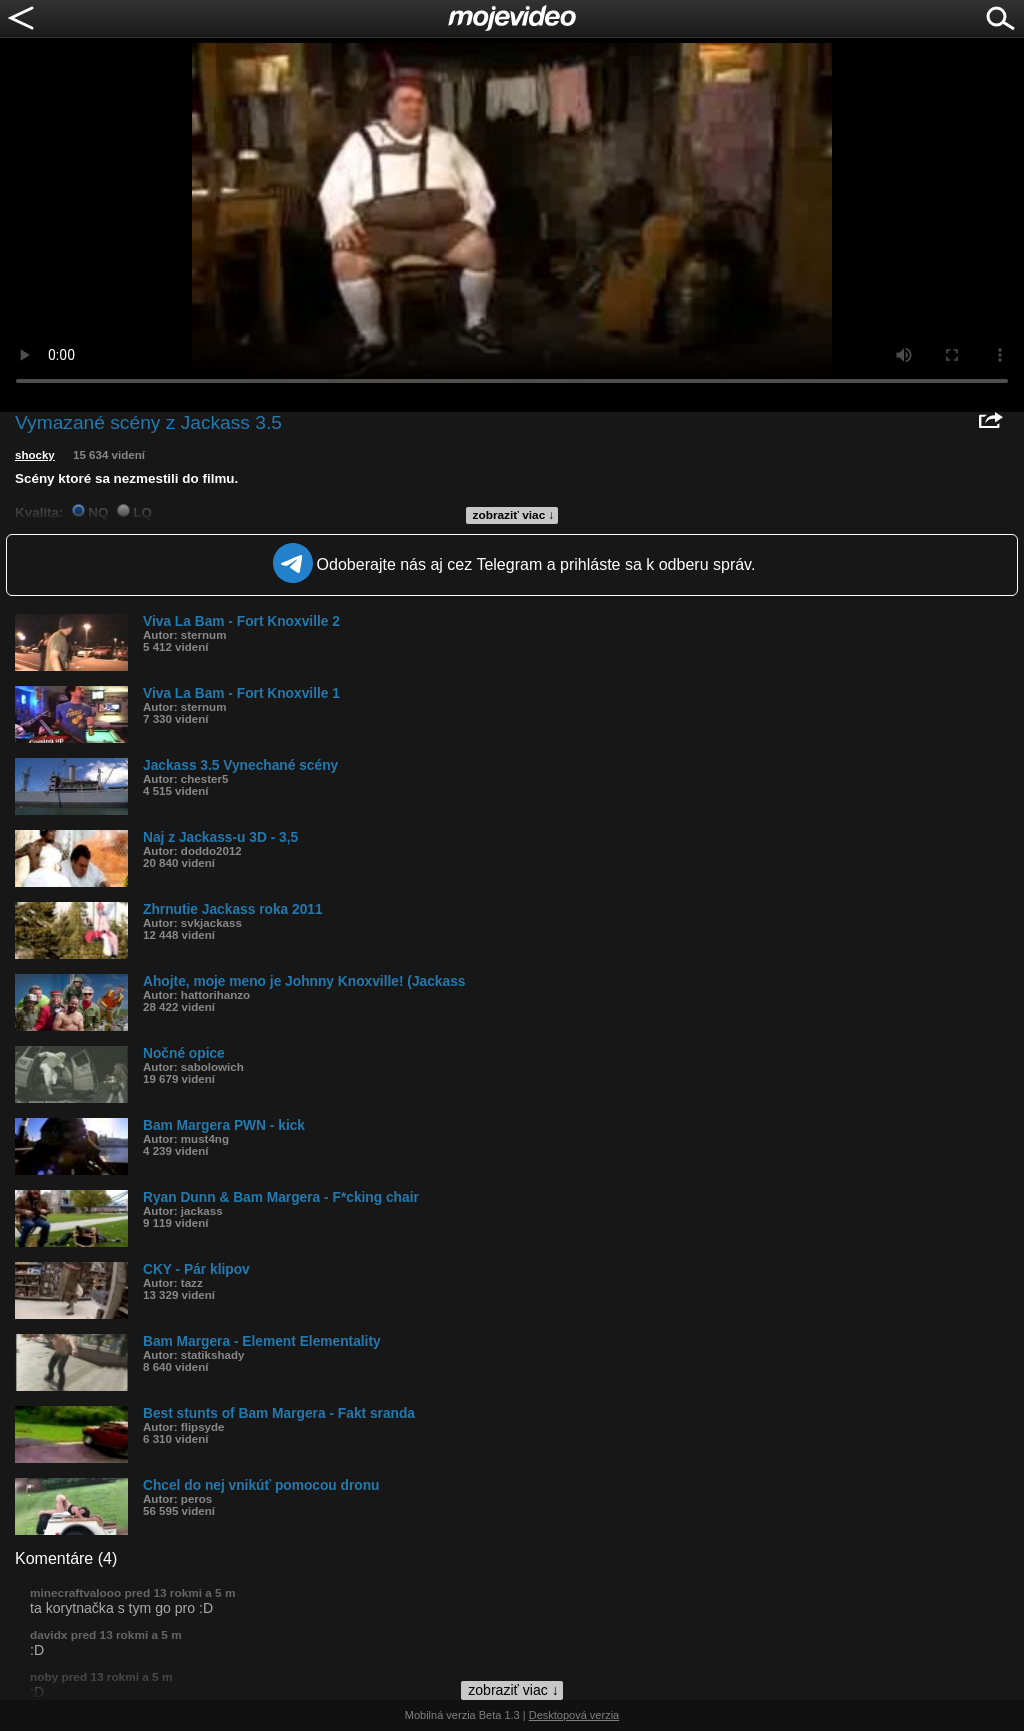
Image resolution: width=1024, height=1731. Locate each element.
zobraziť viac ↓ (514, 515)
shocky (35, 455)
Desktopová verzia (574, 1715)
